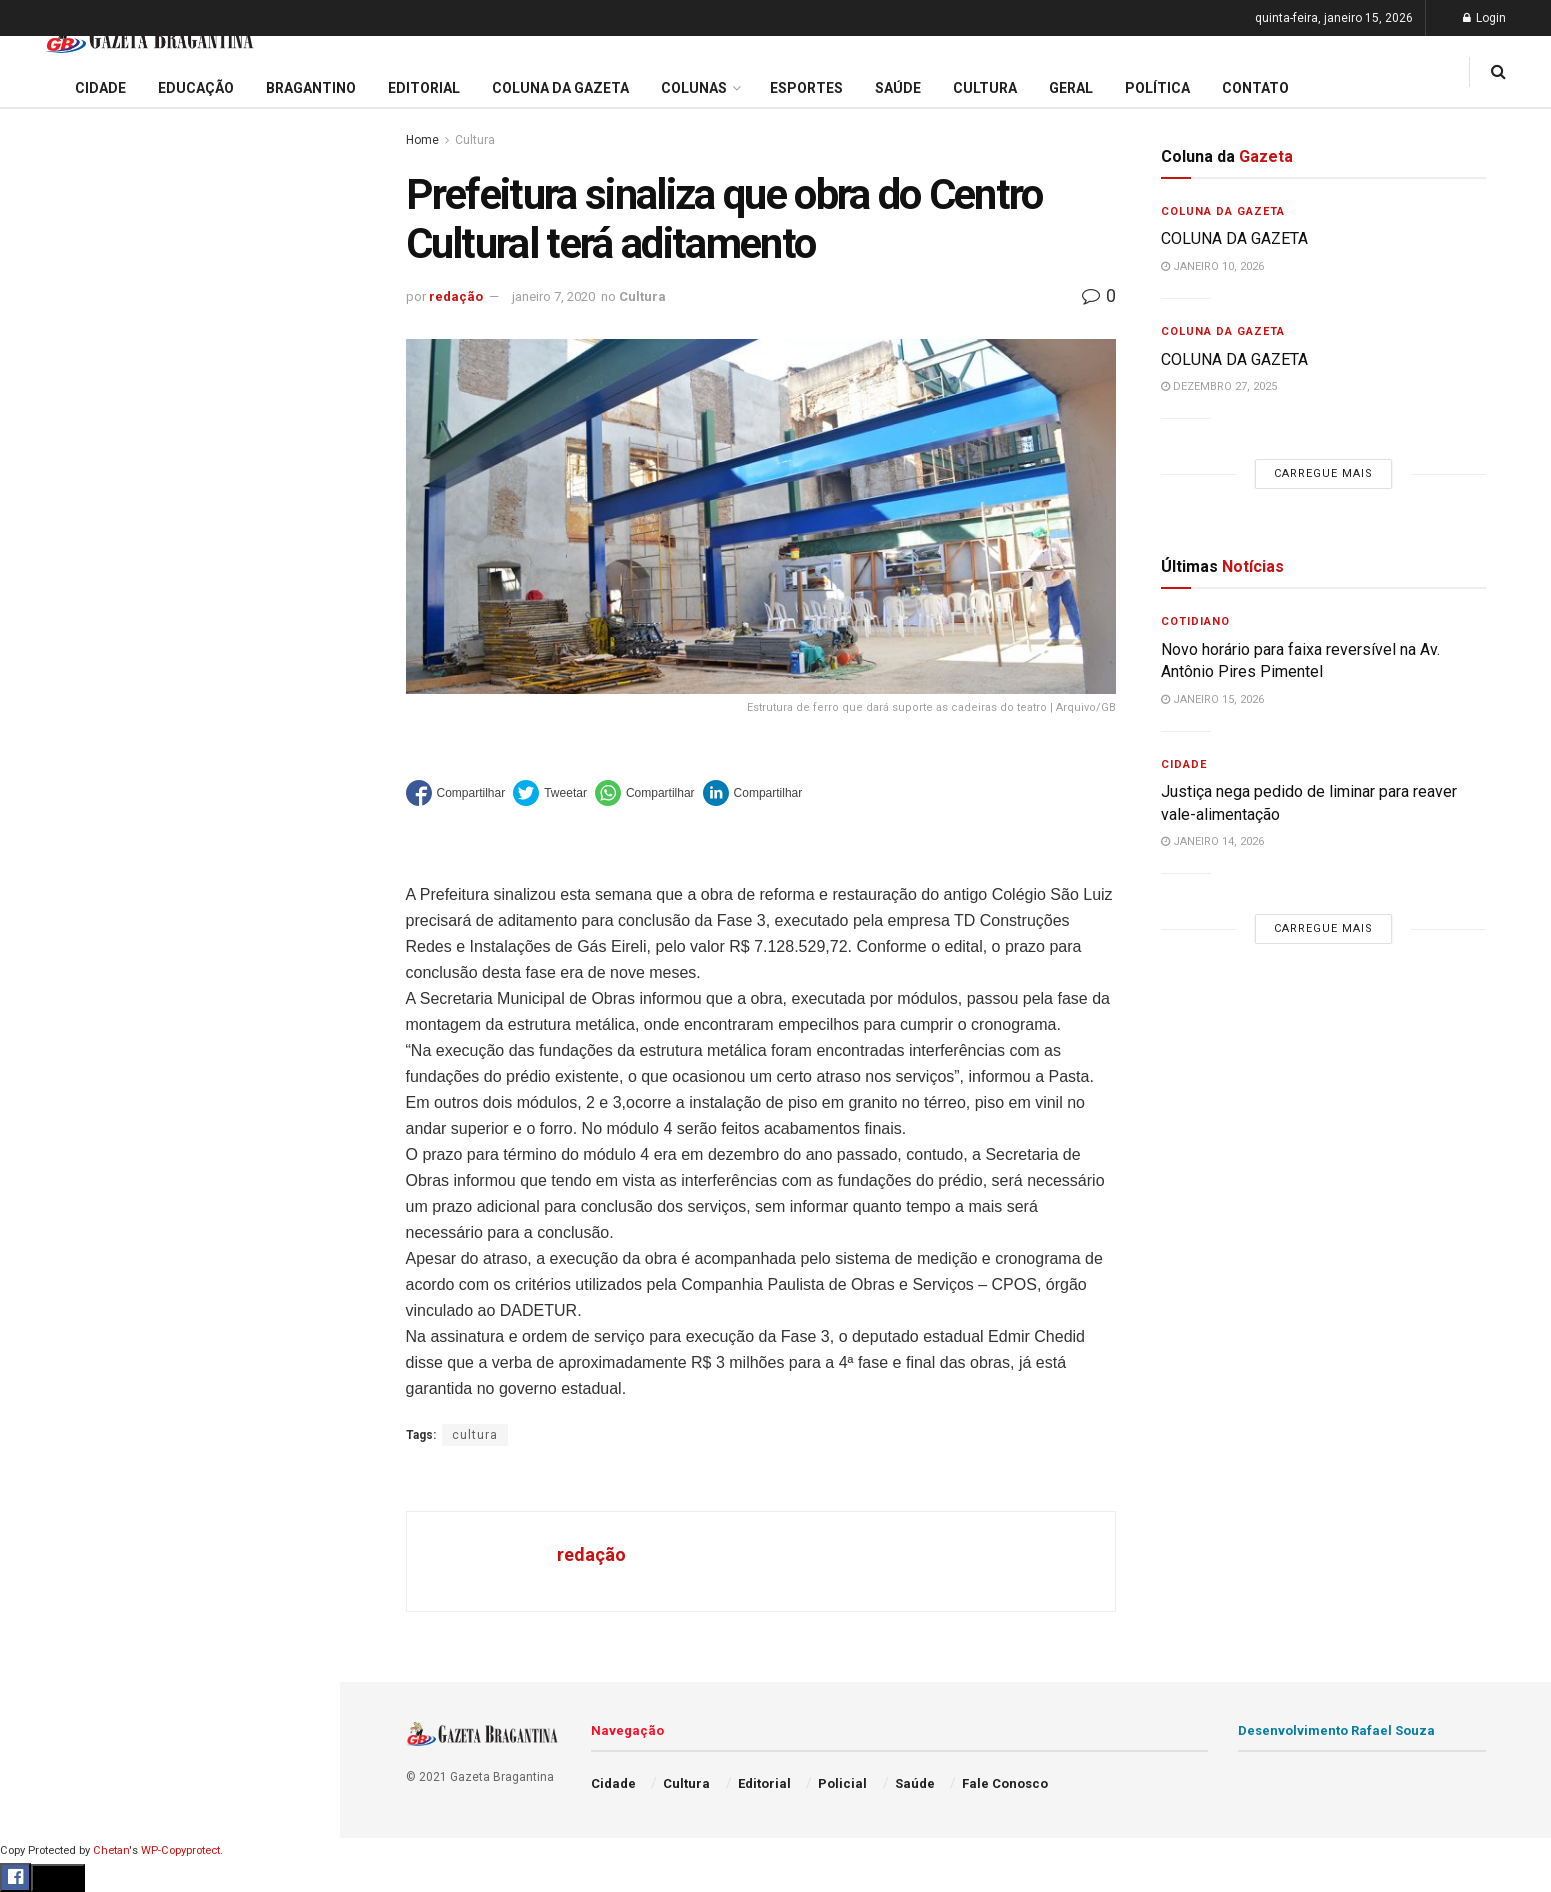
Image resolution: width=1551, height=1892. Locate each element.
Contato (1255, 88)
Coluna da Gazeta (78, 743)
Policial (45, 895)
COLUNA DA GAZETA (1234, 238)
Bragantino (57, 781)
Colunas (694, 88)
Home (422, 140)
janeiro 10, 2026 (1212, 266)
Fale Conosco (66, 1048)
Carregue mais (169, 469)
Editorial (48, 704)
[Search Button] (298, 1198)
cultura (475, 1435)
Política (46, 933)
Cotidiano (1195, 621)
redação (456, 296)
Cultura (44, 857)
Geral (38, 1010)
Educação (53, 666)
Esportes (50, 819)
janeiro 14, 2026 (1212, 841)
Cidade (44, 628)
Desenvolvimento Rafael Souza (1336, 1730)
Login (1484, 18)
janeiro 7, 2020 (553, 296)
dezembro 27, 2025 (1219, 386)
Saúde (41, 972)
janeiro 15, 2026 (1212, 699)
